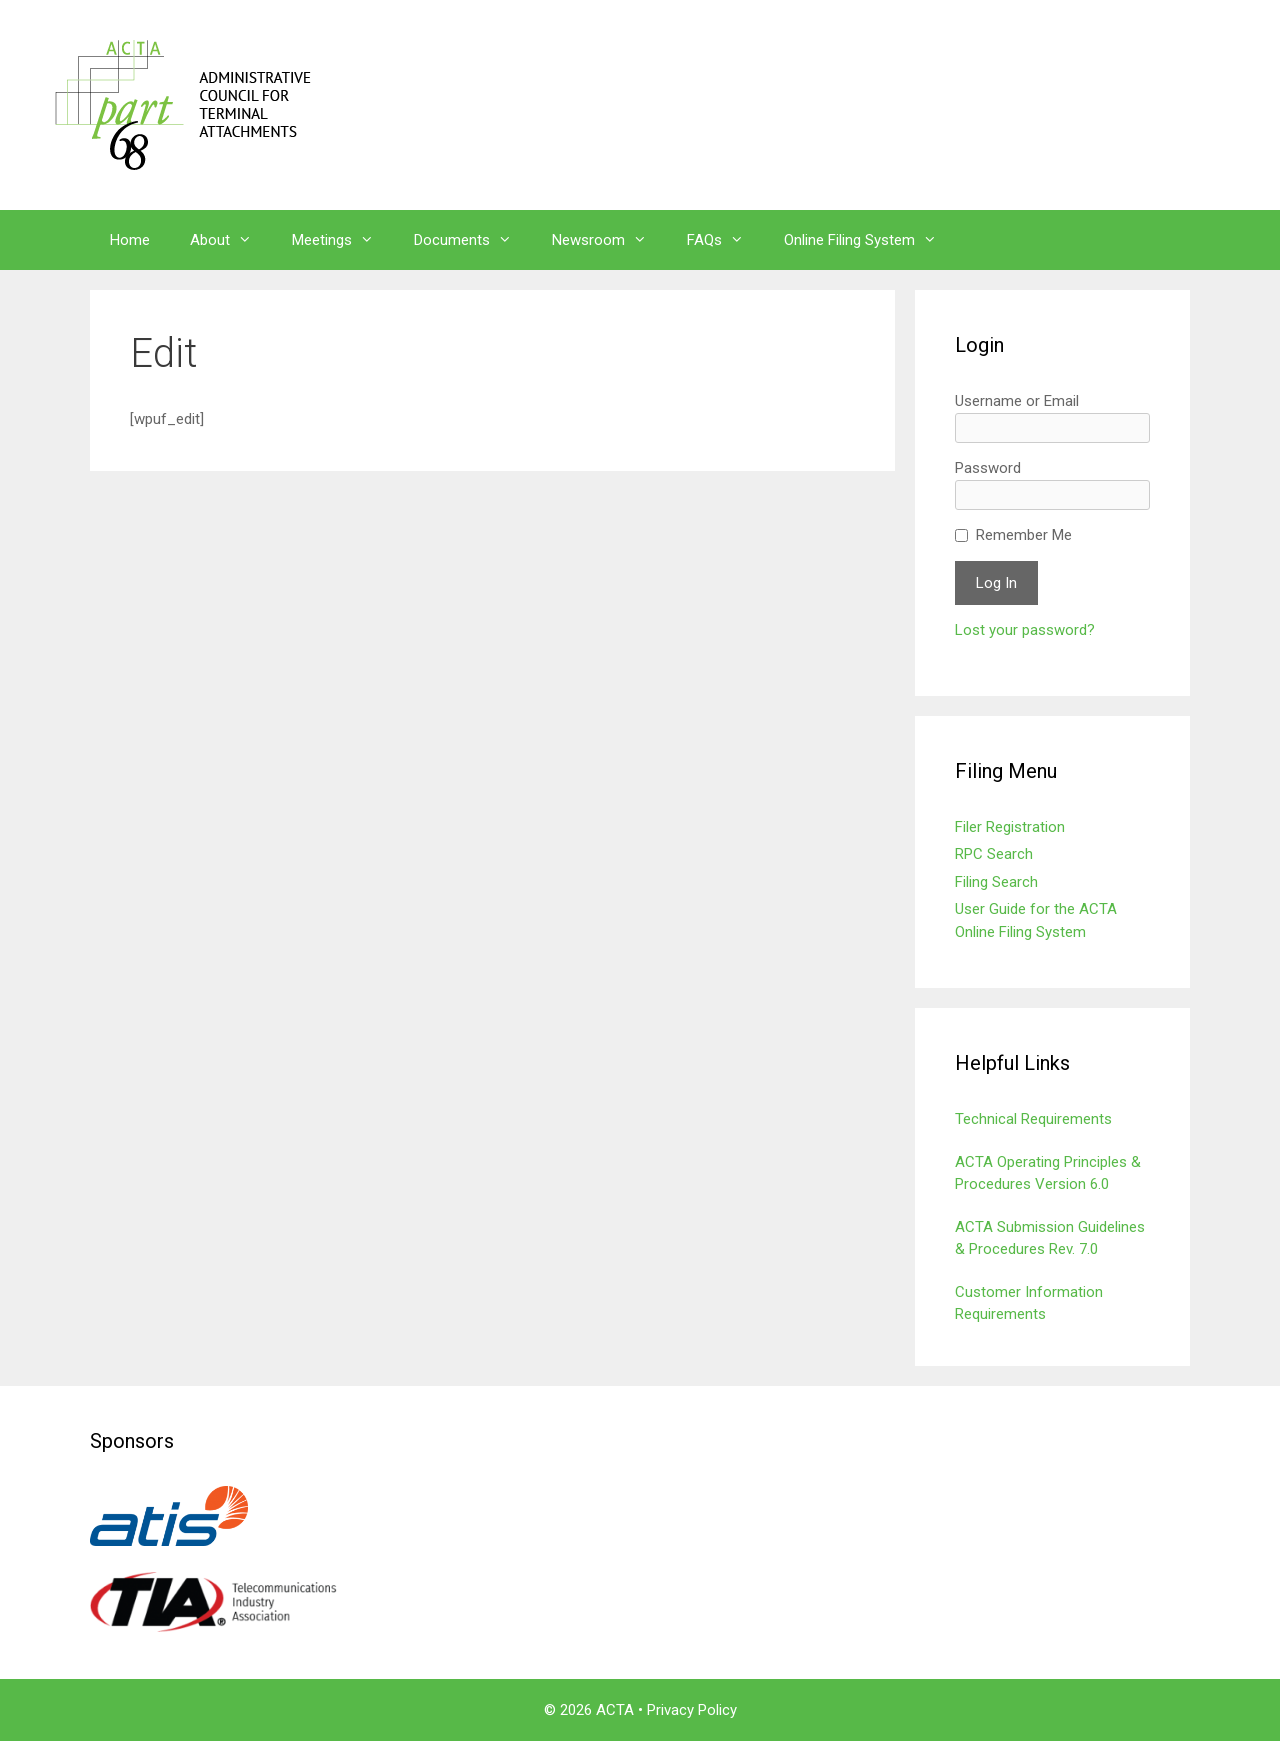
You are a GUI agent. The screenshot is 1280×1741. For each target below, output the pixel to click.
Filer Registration (1010, 827)
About (231, 240)
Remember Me (1024, 535)
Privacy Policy (692, 1710)
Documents (473, 240)
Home (130, 240)
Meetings (343, 240)
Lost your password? (1025, 630)
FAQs (725, 240)
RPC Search (994, 854)
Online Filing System (870, 240)
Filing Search (996, 882)
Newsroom (609, 240)
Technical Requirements (1033, 1119)
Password (988, 468)
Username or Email (1017, 401)
